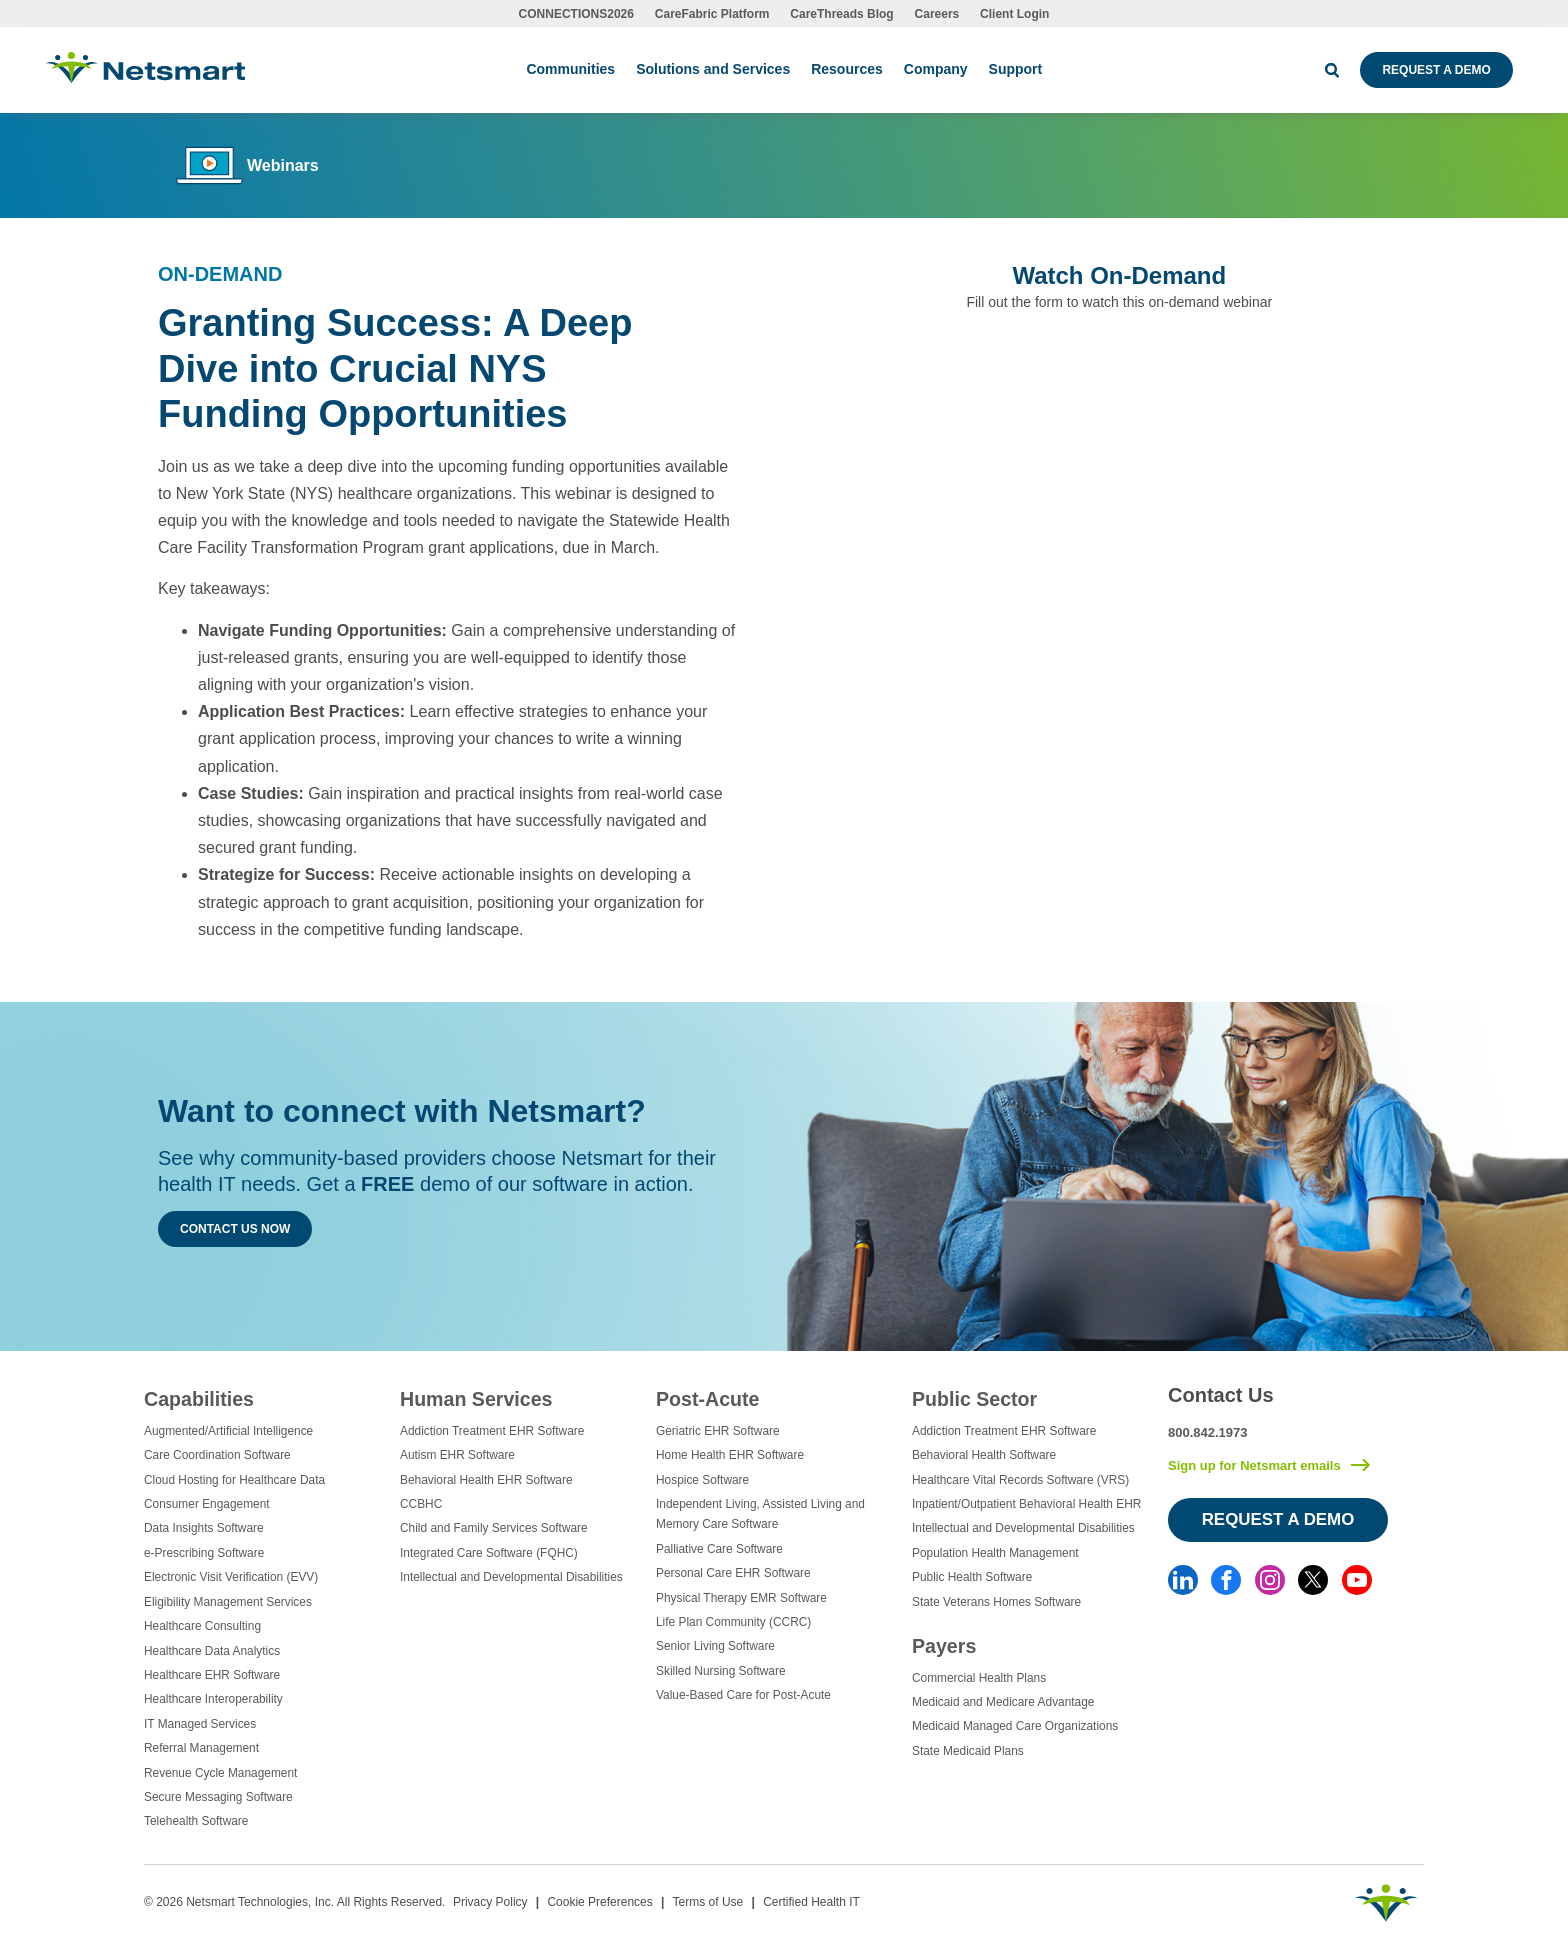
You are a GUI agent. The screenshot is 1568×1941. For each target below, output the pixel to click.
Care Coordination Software (217, 1455)
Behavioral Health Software (984, 1455)
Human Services (476, 1399)
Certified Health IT (811, 1902)
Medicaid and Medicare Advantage (1003, 1702)
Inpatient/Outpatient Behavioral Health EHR (1026, 1504)
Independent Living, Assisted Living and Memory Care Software (760, 1514)
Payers (944, 1646)
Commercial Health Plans (979, 1678)
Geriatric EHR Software (718, 1431)
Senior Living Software (715, 1646)
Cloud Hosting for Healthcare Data (234, 1480)
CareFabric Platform (712, 14)
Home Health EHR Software (730, 1455)
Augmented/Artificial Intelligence (228, 1431)
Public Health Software (972, 1577)
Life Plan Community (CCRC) (733, 1622)
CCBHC (421, 1504)
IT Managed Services (200, 1724)
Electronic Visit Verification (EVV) (231, 1577)
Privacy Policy (490, 1902)
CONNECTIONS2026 (576, 14)
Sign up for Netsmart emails (1254, 1465)
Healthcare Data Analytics (212, 1651)
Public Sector (974, 1399)
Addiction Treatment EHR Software (492, 1431)
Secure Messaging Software (218, 1797)
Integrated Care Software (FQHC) (489, 1553)
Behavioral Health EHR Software (486, 1480)
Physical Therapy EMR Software (741, 1598)
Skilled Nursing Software (721, 1671)
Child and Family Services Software (494, 1528)
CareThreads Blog (841, 14)
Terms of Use (708, 1902)
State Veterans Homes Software (996, 1602)
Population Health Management (995, 1553)
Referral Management (201, 1748)
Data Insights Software (204, 1528)
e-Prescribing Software (204, 1553)
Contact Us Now (235, 1229)
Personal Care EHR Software (733, 1573)
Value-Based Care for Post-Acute (743, 1695)
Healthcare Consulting (202, 1626)
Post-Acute (707, 1399)
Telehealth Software (196, 1821)
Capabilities (199, 1399)
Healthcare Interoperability (213, 1699)
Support (1016, 69)
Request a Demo (1436, 70)
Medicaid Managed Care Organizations (1015, 1726)
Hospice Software (702, 1480)
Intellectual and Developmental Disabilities (511, 1577)
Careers (937, 14)
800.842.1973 (1208, 1432)
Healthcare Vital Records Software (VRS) (1020, 1480)
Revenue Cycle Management (220, 1773)
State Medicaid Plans (968, 1751)
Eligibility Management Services (228, 1602)
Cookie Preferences (599, 1902)
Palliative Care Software (719, 1549)
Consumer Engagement (207, 1504)
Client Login (1014, 14)
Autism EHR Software (457, 1455)
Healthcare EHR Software (212, 1675)
